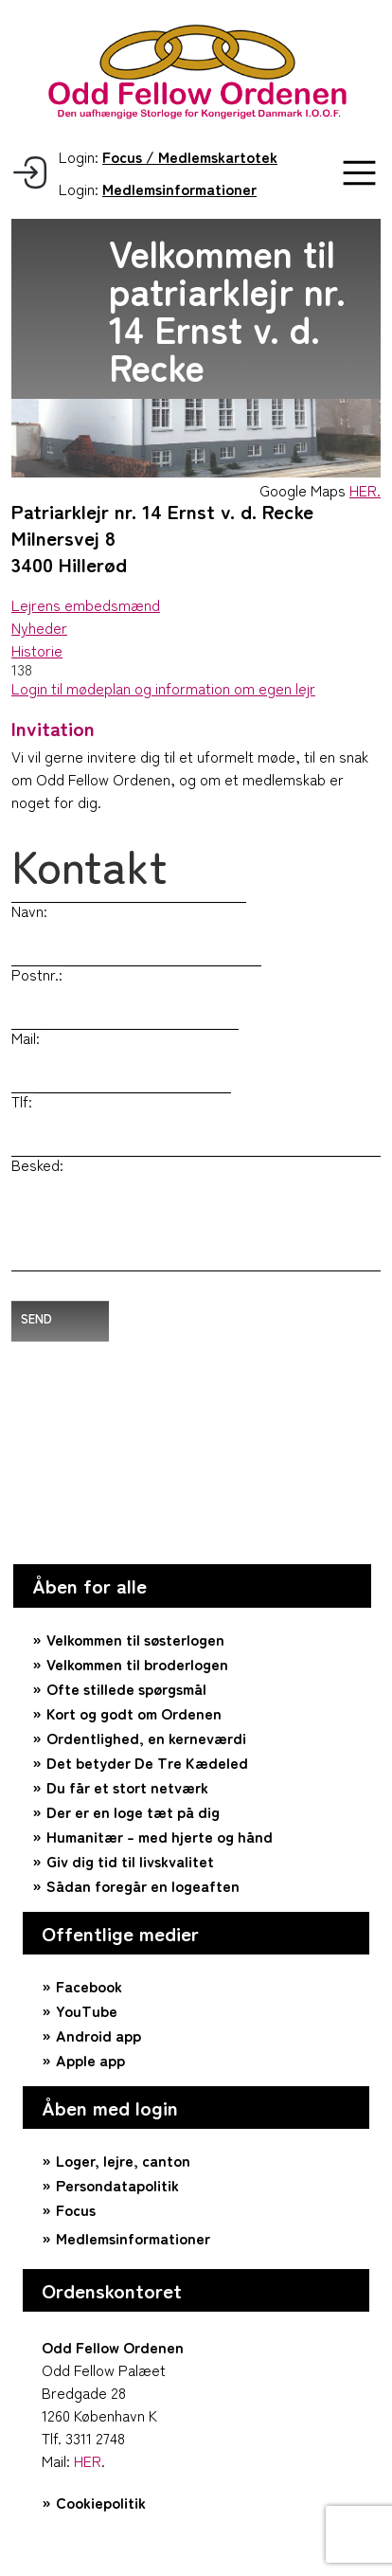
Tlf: (21, 1100)
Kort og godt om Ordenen (134, 1712)
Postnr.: (36, 974)
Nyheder (39, 627)
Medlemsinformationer (133, 2237)
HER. (365, 489)
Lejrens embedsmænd (85, 604)
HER (87, 2460)
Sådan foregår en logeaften (143, 1885)
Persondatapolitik (117, 2184)
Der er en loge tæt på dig (133, 1811)
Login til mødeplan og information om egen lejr (163, 687)
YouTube (86, 2010)
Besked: (37, 1164)
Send (36, 1318)
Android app (98, 2035)
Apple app (90, 2059)
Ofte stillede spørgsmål (126, 1688)
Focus (76, 2209)
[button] (359, 173)
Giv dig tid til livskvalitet (130, 1860)
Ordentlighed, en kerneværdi (146, 1737)
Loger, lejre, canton (123, 2160)
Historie (36, 650)
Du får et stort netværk (127, 1786)
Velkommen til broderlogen (137, 1663)
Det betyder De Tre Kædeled (147, 1762)
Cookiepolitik (101, 2502)
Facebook (89, 1985)
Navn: (29, 910)
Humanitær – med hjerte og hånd (159, 1836)
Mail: (25, 1037)
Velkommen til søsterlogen (135, 1639)
